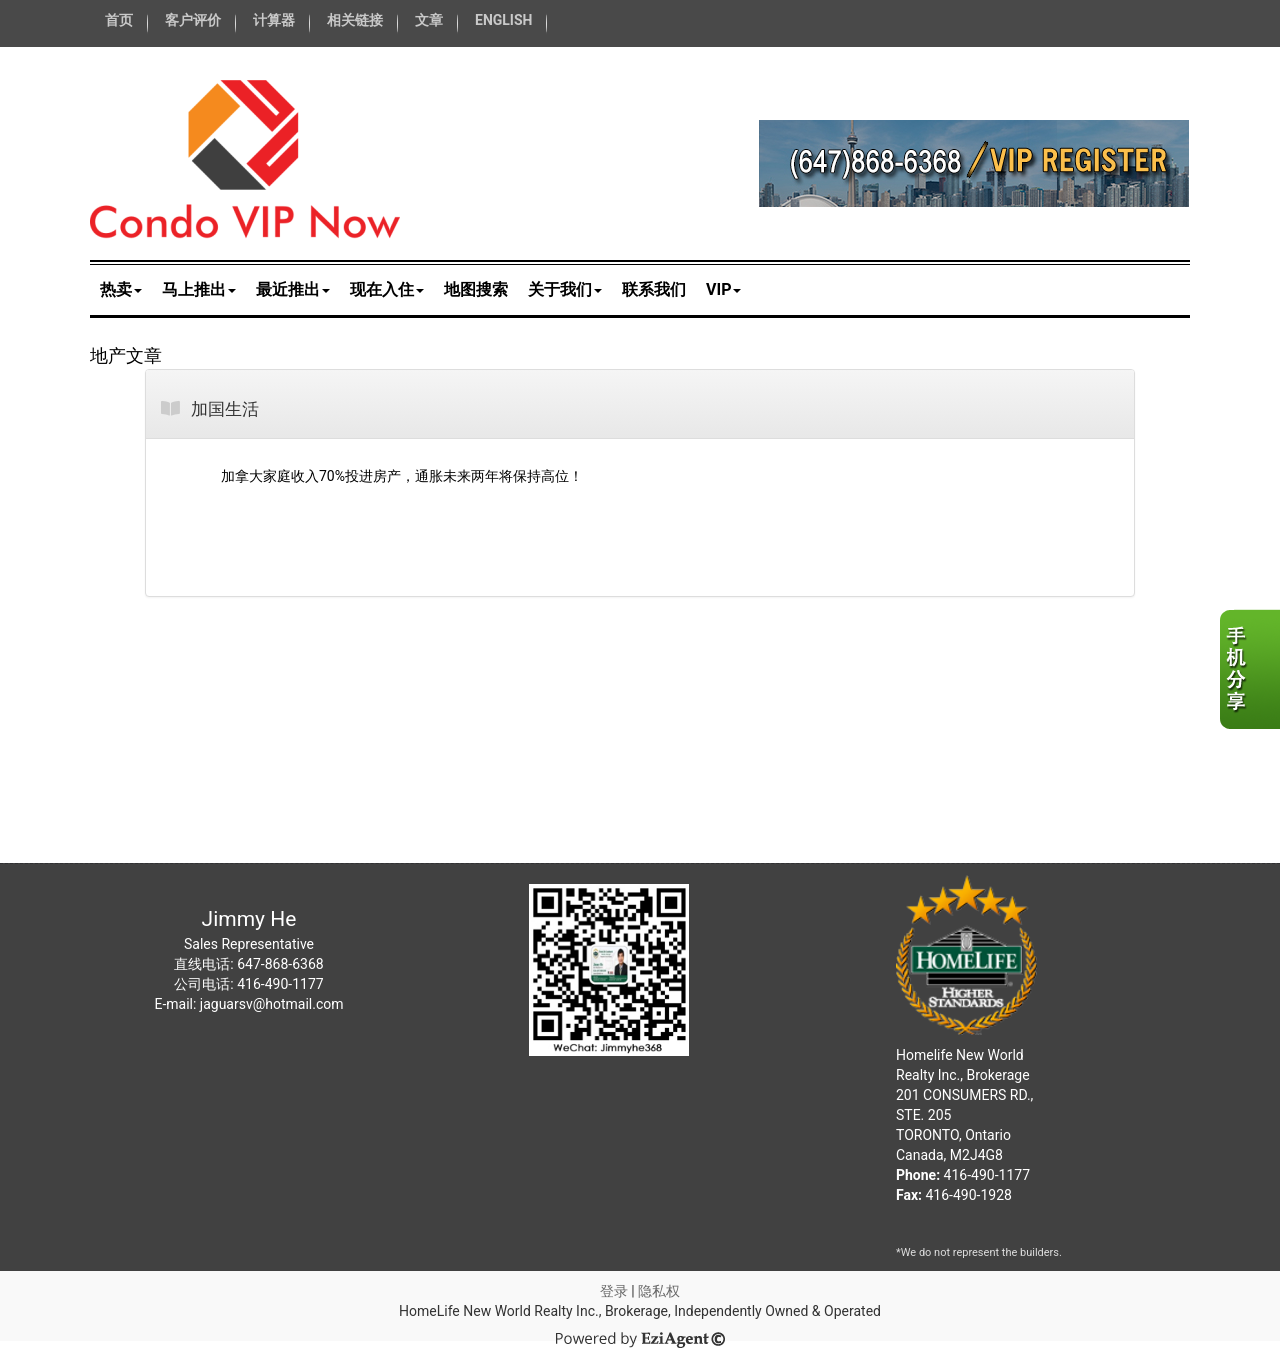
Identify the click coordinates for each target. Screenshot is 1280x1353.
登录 (614, 1291)
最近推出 (293, 289)
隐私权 (659, 1291)
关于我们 (565, 289)
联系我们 (654, 289)
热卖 (121, 289)
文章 (429, 20)
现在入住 (387, 289)
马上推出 (199, 289)
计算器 (274, 20)
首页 (119, 20)
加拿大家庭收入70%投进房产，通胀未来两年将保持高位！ (402, 476)
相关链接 (355, 20)
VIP (723, 289)
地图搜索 (476, 289)
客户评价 (193, 20)
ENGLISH (503, 20)
